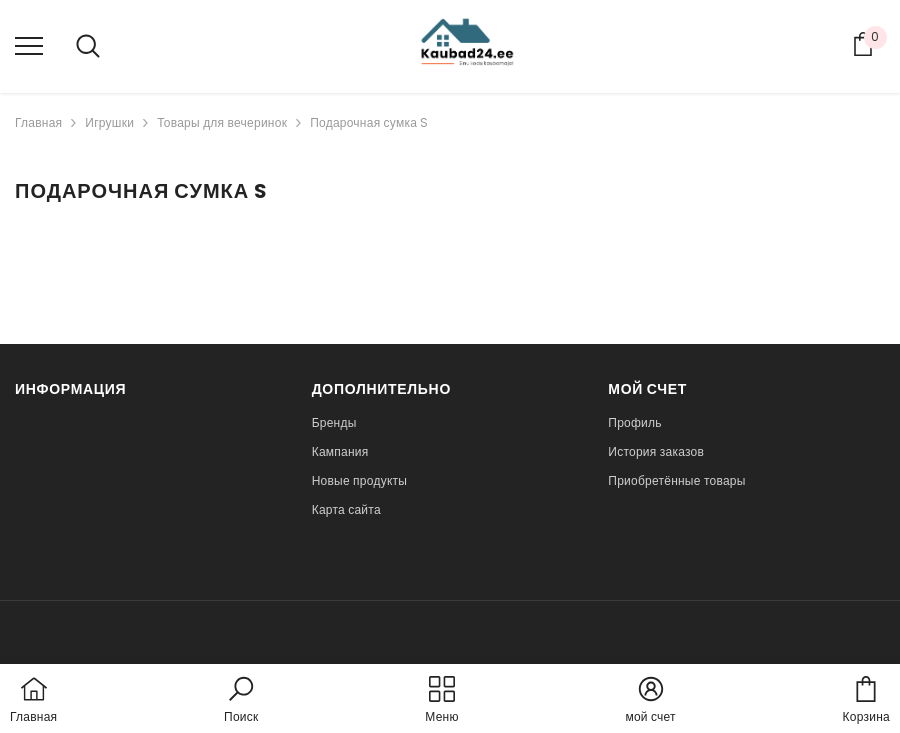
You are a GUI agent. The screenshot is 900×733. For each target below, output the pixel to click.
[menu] (29, 45)
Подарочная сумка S (369, 122)
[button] (241, 701)
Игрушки (109, 122)
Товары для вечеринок (222, 122)
